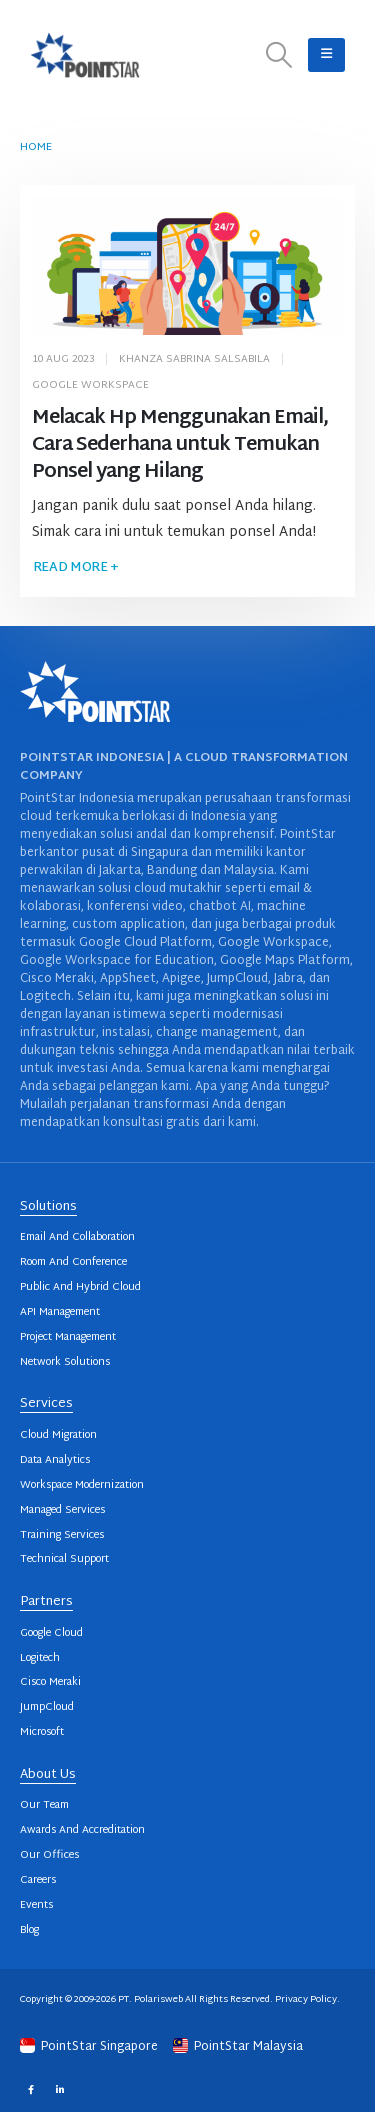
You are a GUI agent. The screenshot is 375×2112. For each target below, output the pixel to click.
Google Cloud (51, 1633)
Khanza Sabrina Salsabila (194, 359)
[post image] (188, 266)
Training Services (62, 1535)
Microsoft (42, 1732)
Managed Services (62, 1510)
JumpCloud (47, 1707)
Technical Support (64, 1559)
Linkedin (59, 2088)
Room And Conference (73, 1262)
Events (36, 1905)
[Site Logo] (85, 55)
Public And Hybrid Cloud (80, 1287)
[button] (279, 55)
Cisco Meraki (50, 1682)
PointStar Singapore (90, 2047)
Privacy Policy (306, 1999)
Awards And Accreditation (82, 1830)
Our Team (44, 1805)
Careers (38, 1880)
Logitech (40, 1658)
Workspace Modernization (82, 1485)
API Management (60, 1312)
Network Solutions (65, 1362)
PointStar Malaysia (238, 2047)
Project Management (68, 1337)
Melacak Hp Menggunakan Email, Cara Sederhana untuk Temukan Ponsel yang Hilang (180, 445)
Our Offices (49, 1855)
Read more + (76, 568)
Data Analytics (55, 1460)
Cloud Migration (58, 1435)
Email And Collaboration (77, 1237)
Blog (29, 1930)
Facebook (30, 2088)
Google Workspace (90, 385)
